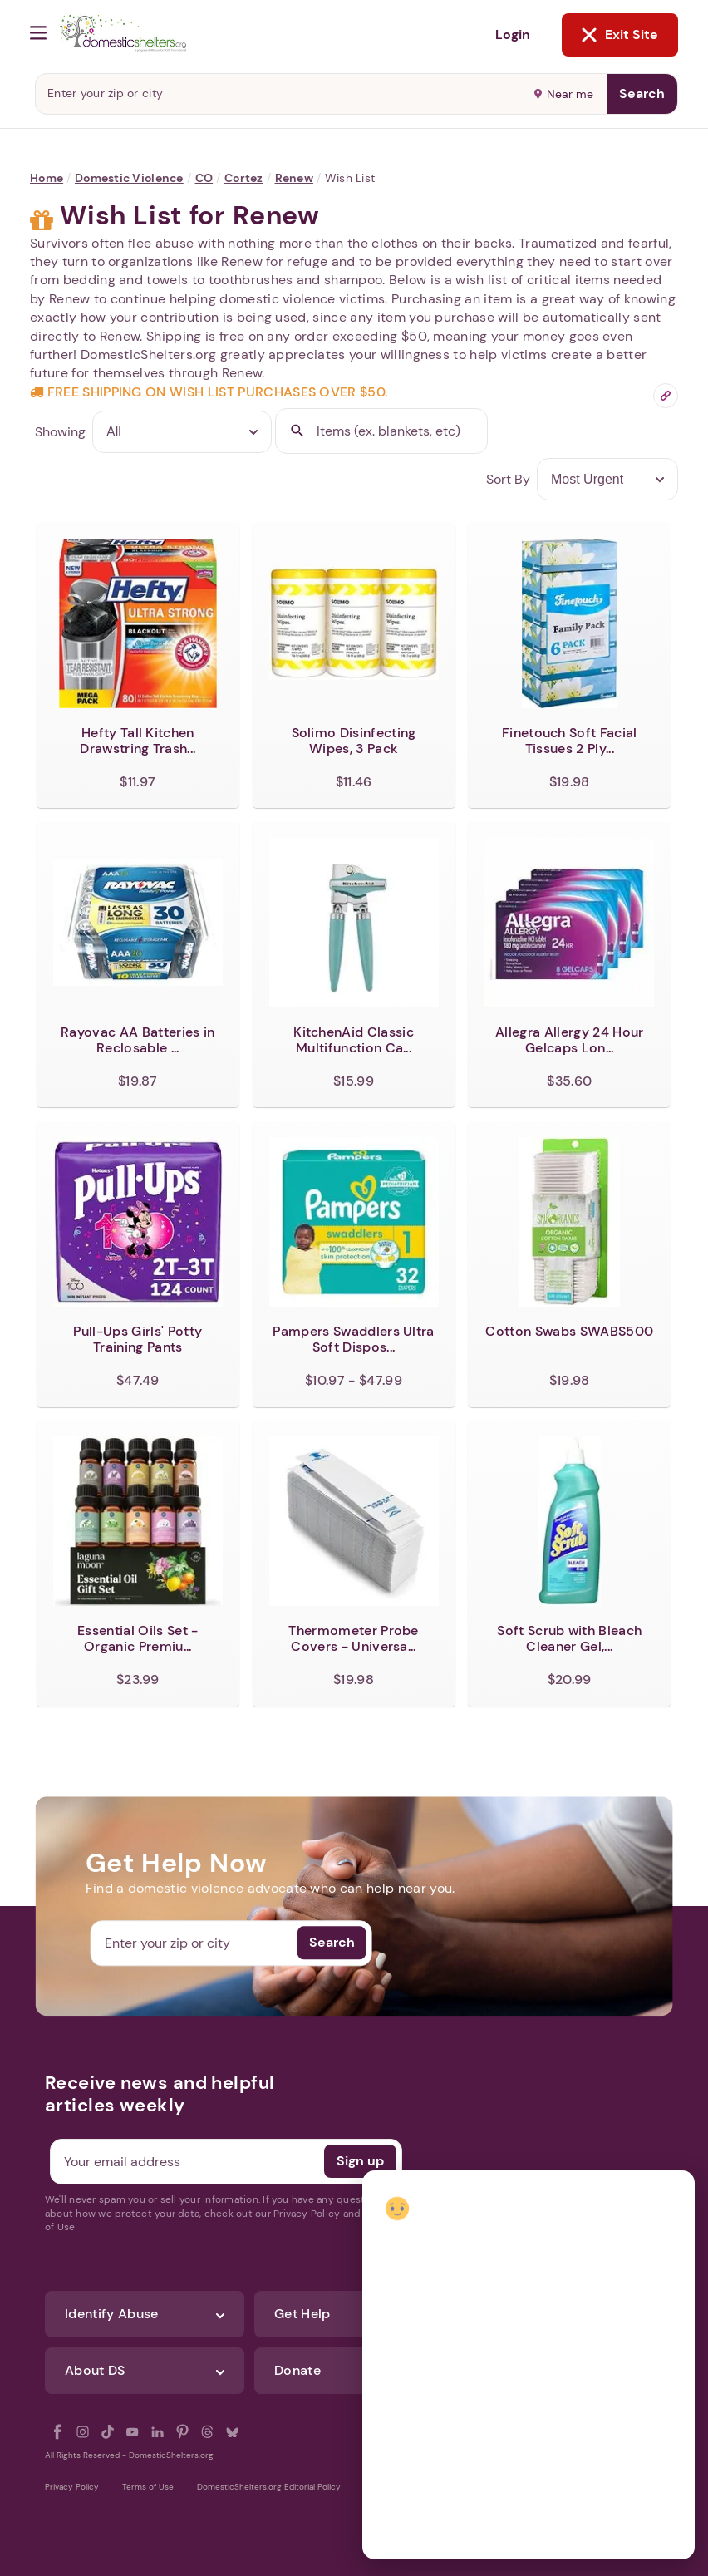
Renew (294, 177)
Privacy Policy (72, 2486)
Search (642, 93)
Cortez (243, 177)
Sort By (508, 479)
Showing (60, 432)
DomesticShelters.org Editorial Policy (269, 2486)
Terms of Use (148, 2486)
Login (512, 34)
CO (204, 177)
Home (46, 177)
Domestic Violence (129, 177)
